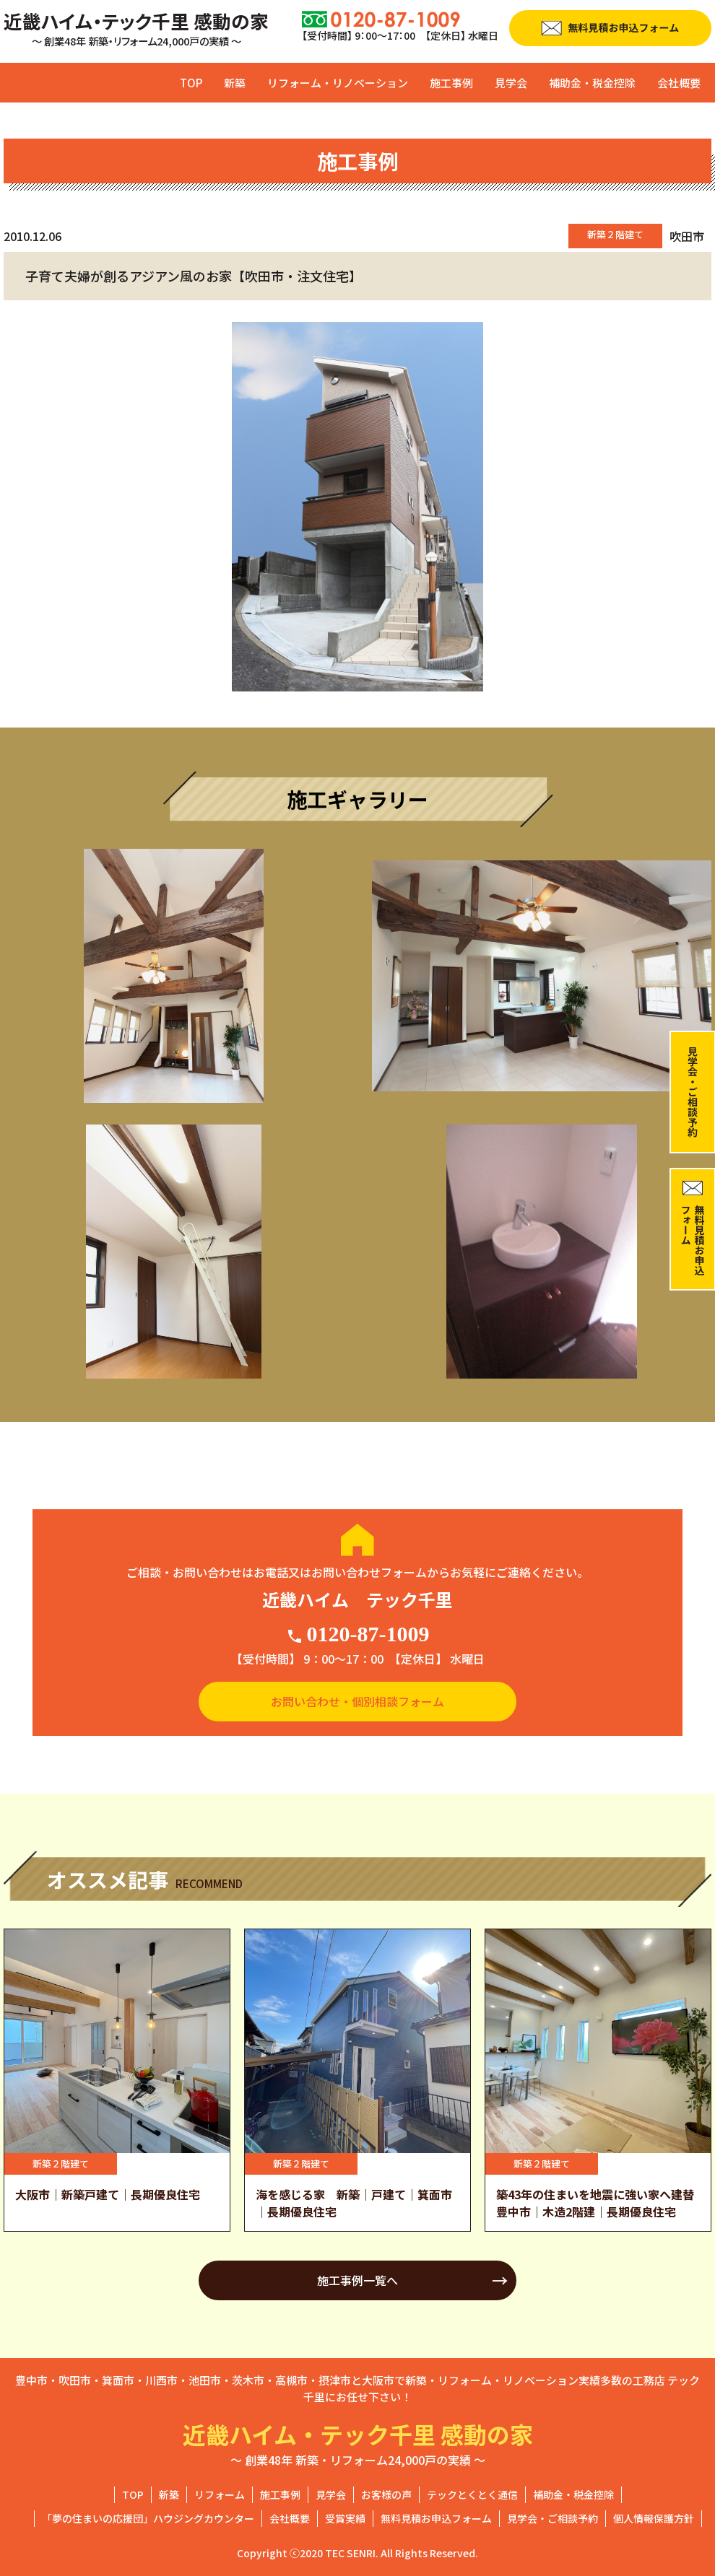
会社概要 (679, 82)
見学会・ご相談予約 (552, 2518)
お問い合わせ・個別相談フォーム (357, 1701)
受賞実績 (345, 2518)
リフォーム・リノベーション (337, 82)
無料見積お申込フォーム (436, 2518)
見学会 (511, 82)
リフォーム (219, 2494)
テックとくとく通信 (472, 2494)
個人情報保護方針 (653, 2518)
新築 (235, 82)
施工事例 (451, 82)
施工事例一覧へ (357, 2280)
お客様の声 (386, 2494)
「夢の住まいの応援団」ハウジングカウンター (148, 2518)
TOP (191, 82)
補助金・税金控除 (592, 82)
